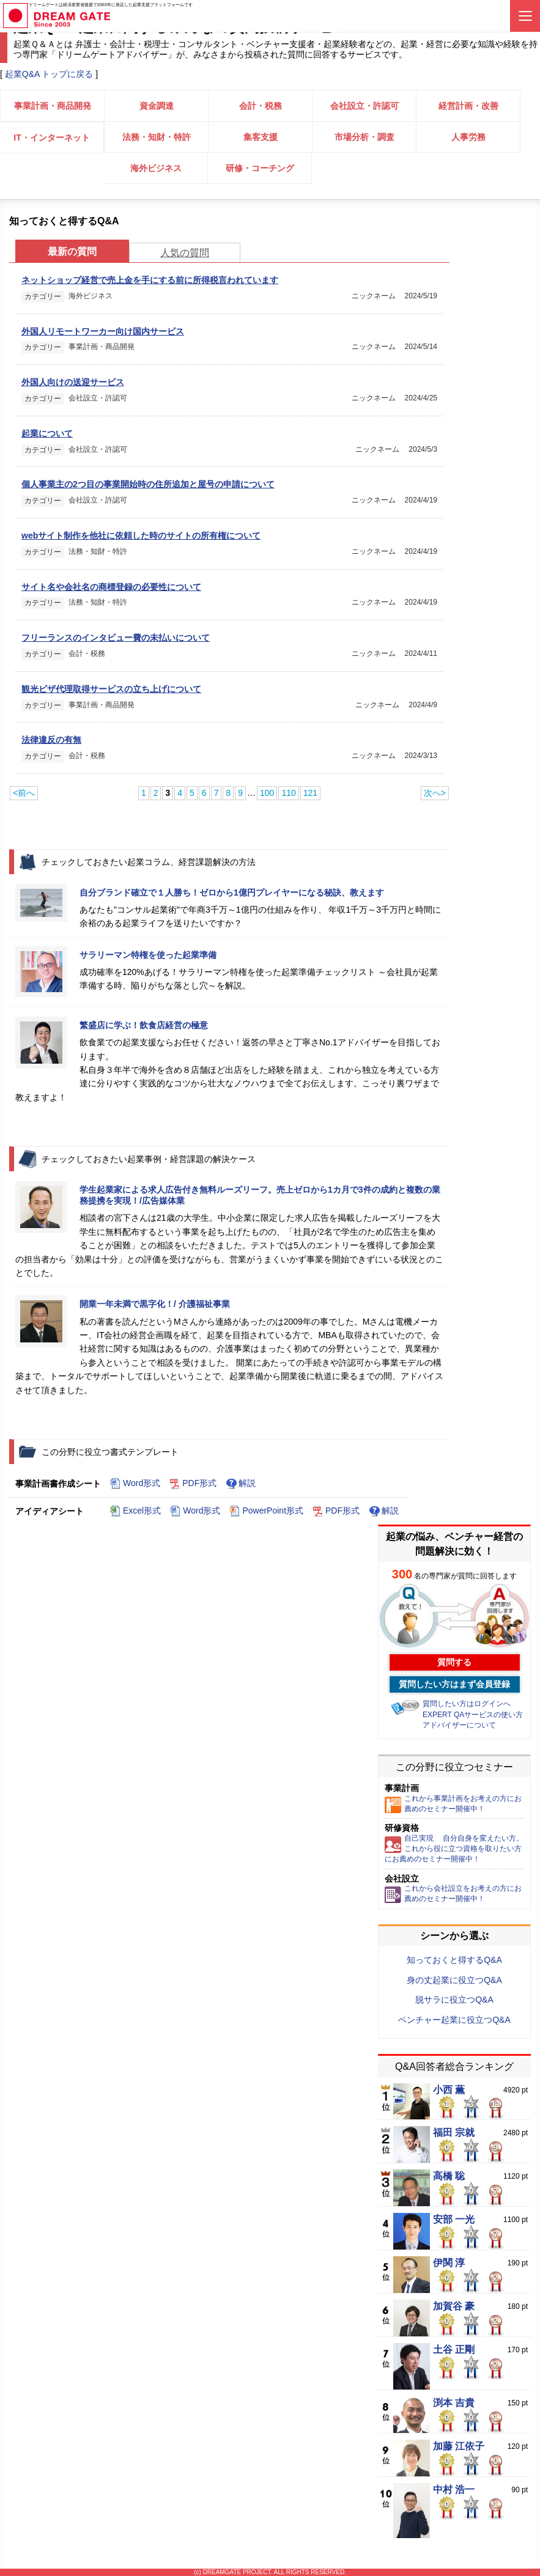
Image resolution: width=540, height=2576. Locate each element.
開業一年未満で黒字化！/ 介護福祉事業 (155, 1304)
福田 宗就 (454, 2133)
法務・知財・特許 (156, 137)
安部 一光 (454, 2220)
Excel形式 (135, 1511)
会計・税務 (260, 106)
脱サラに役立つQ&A (454, 1999)
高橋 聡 (449, 2176)
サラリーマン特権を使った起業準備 (148, 955)
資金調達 (156, 106)
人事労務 (468, 137)
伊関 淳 (449, 2263)
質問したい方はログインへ (467, 1703)
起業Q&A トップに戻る (49, 74)
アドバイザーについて (459, 1725)
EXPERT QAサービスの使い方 (473, 1714)
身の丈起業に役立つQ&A (454, 1980)
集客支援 (260, 137)
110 (288, 793)
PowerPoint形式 (266, 1511)
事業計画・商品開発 (52, 106)
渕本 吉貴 (454, 2403)
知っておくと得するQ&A (454, 1960)
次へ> (435, 793)
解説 (241, 1483)
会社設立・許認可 (364, 106)
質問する (454, 1662)
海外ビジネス (156, 168)
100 (267, 793)
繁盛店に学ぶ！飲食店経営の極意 (144, 1025)
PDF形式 (192, 1483)
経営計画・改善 (468, 106)
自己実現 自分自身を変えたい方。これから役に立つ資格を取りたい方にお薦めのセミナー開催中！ (454, 1848)
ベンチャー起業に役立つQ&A (454, 2020)
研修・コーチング (260, 168)
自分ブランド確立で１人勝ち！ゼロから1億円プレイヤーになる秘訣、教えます (232, 892)
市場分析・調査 (364, 137)
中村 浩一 (454, 2490)
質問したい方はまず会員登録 (454, 1684)
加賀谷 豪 (454, 2306)
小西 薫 (449, 2090)
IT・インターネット (51, 137)
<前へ (24, 793)
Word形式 (135, 1483)
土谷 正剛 (454, 2350)
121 (310, 793)
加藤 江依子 (458, 2446)
